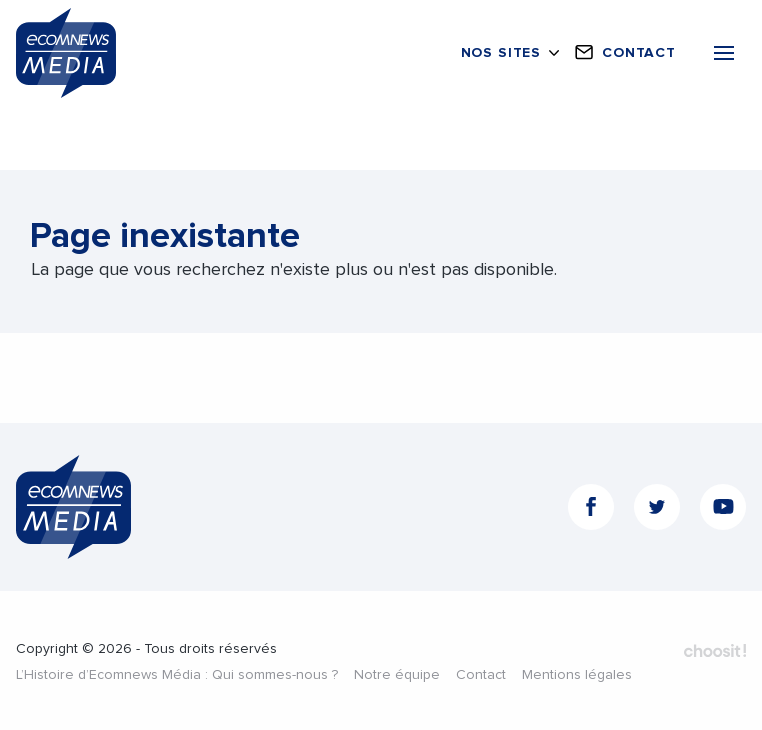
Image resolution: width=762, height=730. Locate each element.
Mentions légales (577, 675)
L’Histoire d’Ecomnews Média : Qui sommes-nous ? (177, 675)
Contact (481, 675)
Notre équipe (397, 675)
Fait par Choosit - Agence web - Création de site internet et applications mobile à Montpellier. (715, 651)
